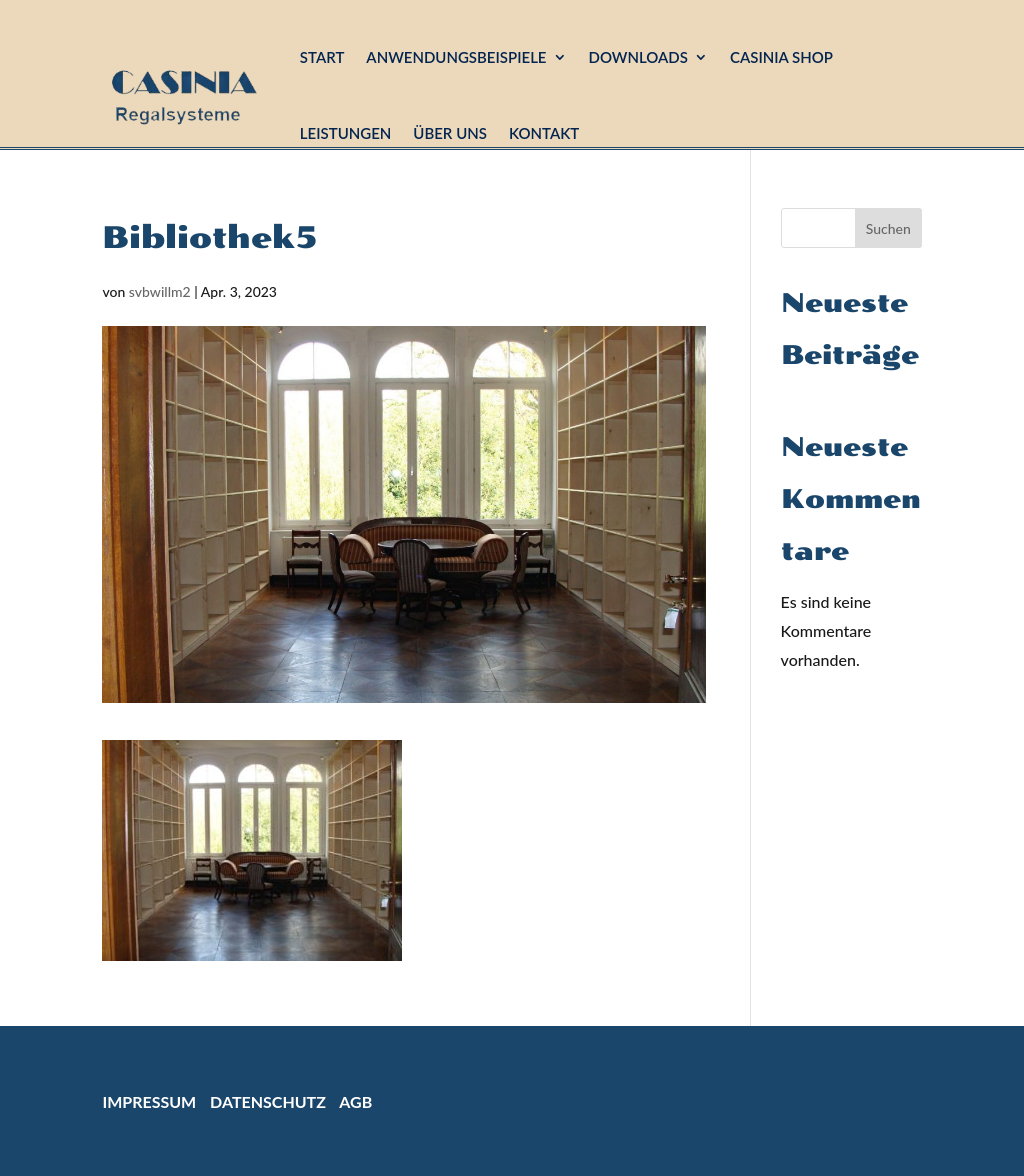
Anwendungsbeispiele (456, 57)
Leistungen (346, 133)
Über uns (450, 133)
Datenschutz (268, 1101)
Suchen (888, 228)
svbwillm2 (160, 291)
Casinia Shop (781, 57)
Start (322, 57)
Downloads (638, 57)
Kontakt (544, 133)
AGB (355, 1101)
